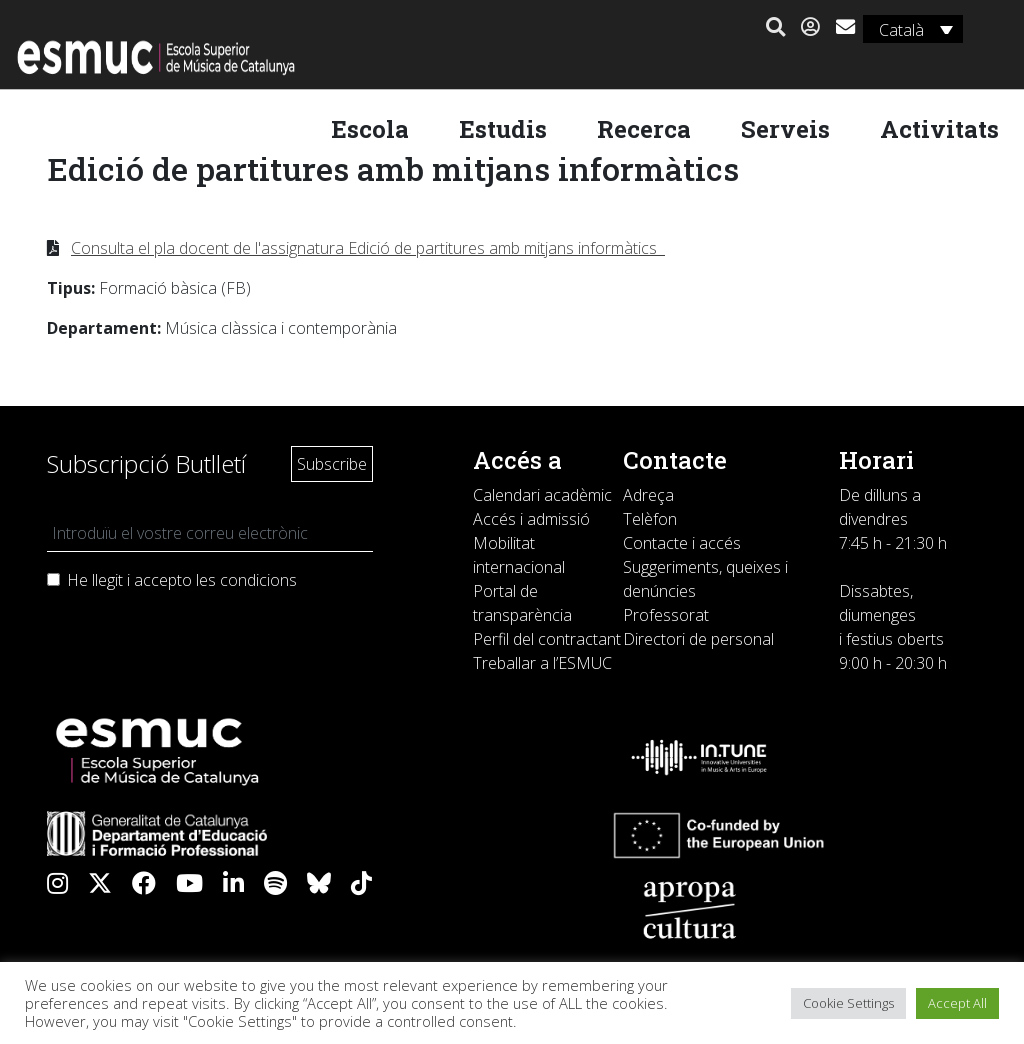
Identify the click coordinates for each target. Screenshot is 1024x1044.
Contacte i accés (682, 543)
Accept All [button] (957, 1003)
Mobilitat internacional (519, 555)
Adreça (648, 495)
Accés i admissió (531, 519)
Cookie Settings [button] (848, 1003)
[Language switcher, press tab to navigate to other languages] (910, 29)
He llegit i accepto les (182, 580)
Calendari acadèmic (542, 495)
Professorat (666, 615)
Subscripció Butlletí (146, 463)
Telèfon (650, 519)
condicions (258, 580)
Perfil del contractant (547, 639)
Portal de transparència (522, 603)
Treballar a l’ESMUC (542, 663)
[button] (772, 28)
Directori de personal (698, 639)
